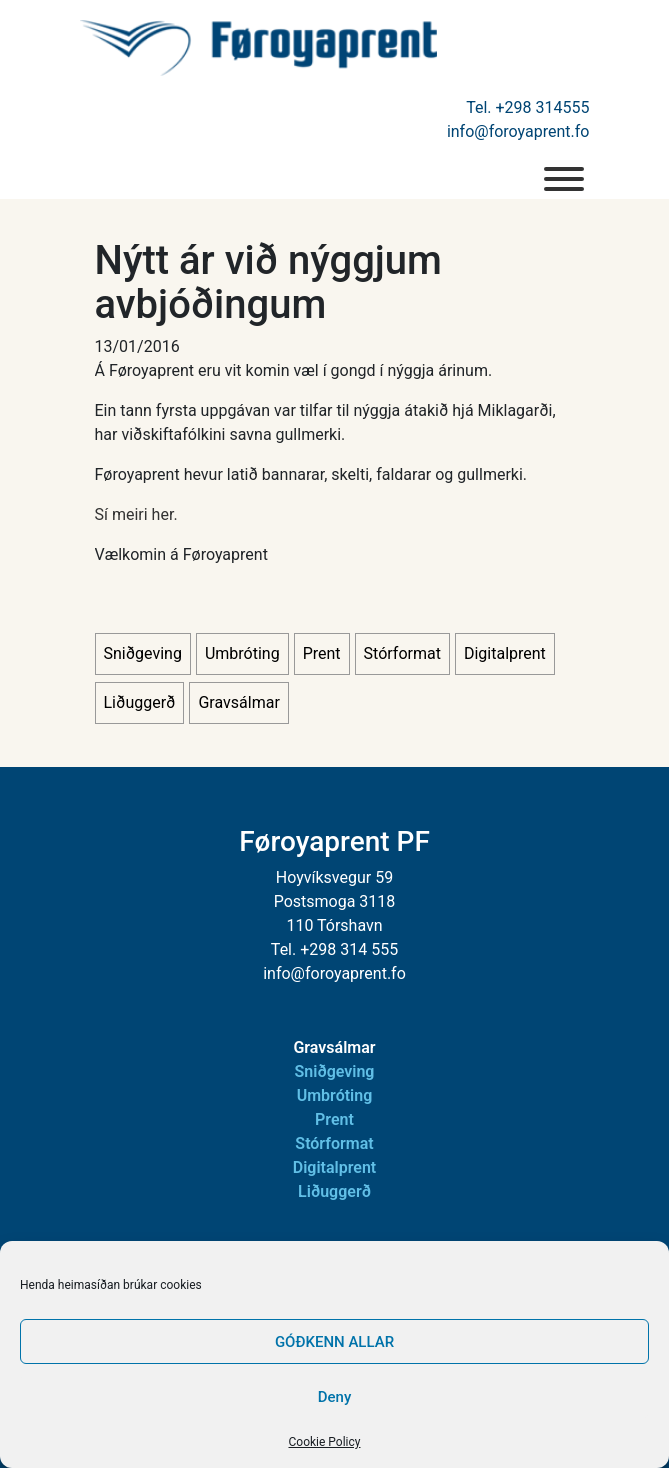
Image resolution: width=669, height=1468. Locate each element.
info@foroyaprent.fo (518, 131)
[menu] (564, 179)
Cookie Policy (325, 1442)
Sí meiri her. (136, 514)
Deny (335, 1397)
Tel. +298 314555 (527, 107)
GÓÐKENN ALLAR (334, 1342)
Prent (322, 653)
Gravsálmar (238, 702)
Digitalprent (505, 653)
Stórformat (402, 653)
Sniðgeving (143, 653)
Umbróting (242, 653)
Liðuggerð (140, 702)
